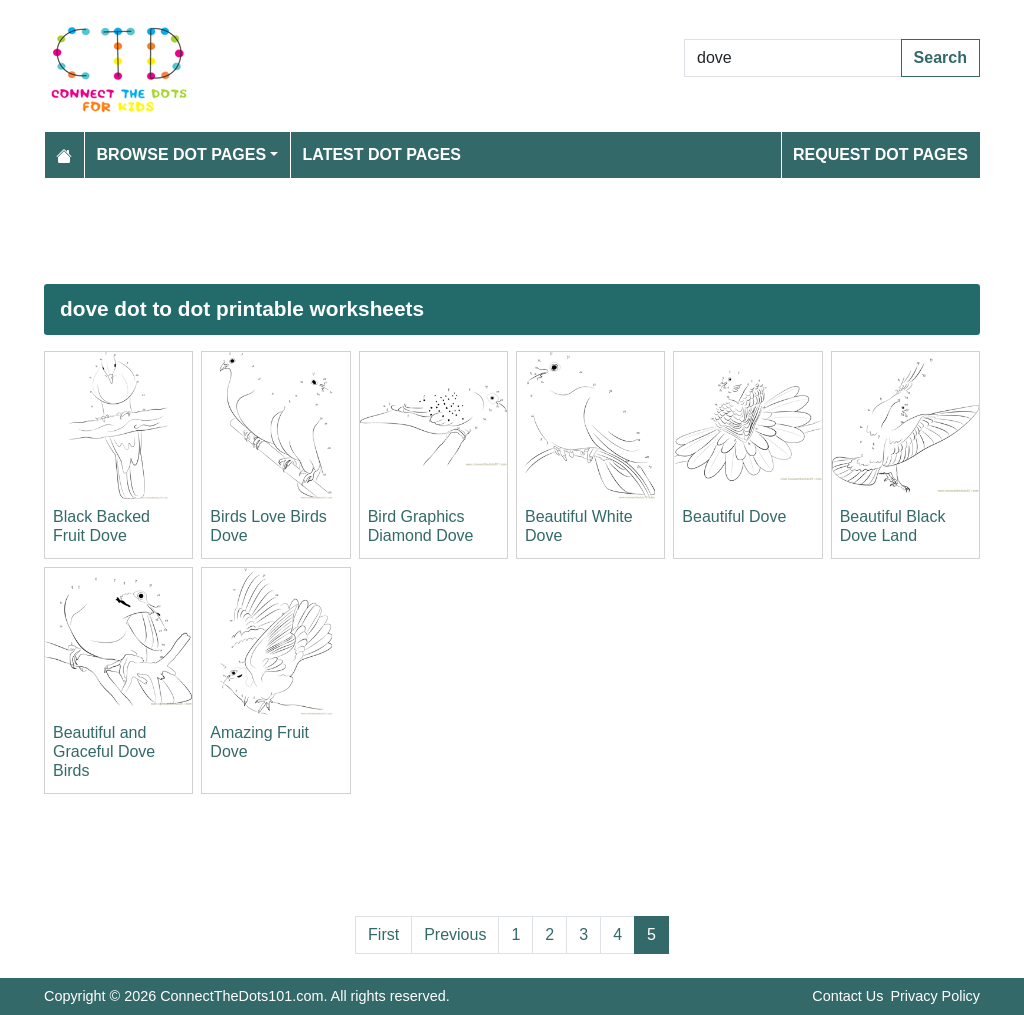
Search (940, 57)
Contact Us (847, 996)
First (383, 934)
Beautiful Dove (734, 516)
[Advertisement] (512, 231)
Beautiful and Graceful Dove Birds (104, 751)
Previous (455, 934)
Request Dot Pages (880, 154)
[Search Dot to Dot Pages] (793, 58)
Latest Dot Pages (382, 154)
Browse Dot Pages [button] (182, 154)
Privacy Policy (935, 996)
